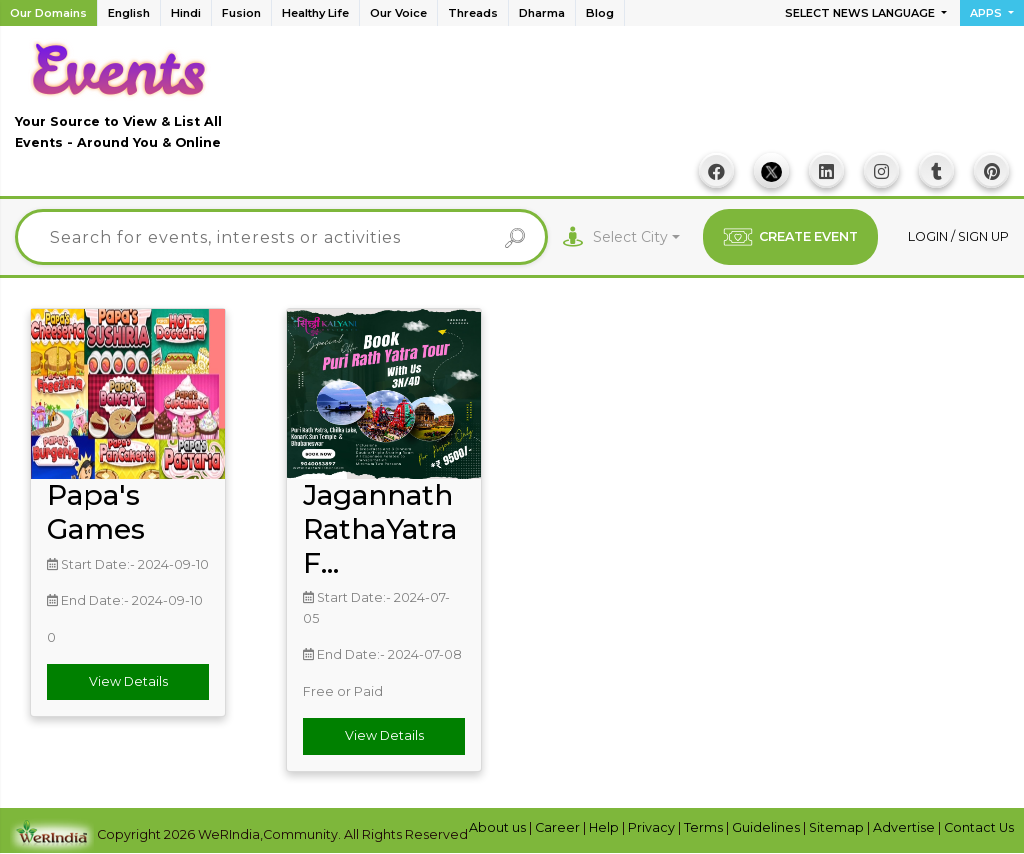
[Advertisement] (645, 101)
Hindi (186, 13)
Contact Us (979, 827)
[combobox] (636, 237)
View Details (128, 681)
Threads (473, 13)
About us (499, 827)
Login (929, 236)
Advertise (905, 827)
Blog (600, 13)
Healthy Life (315, 13)
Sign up (983, 236)
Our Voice (398, 13)
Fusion (241, 13)
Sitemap (838, 827)
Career (559, 827)
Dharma (542, 13)
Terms (705, 827)
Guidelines (767, 827)
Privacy (653, 827)
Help (605, 827)
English (129, 13)
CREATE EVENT (790, 237)
